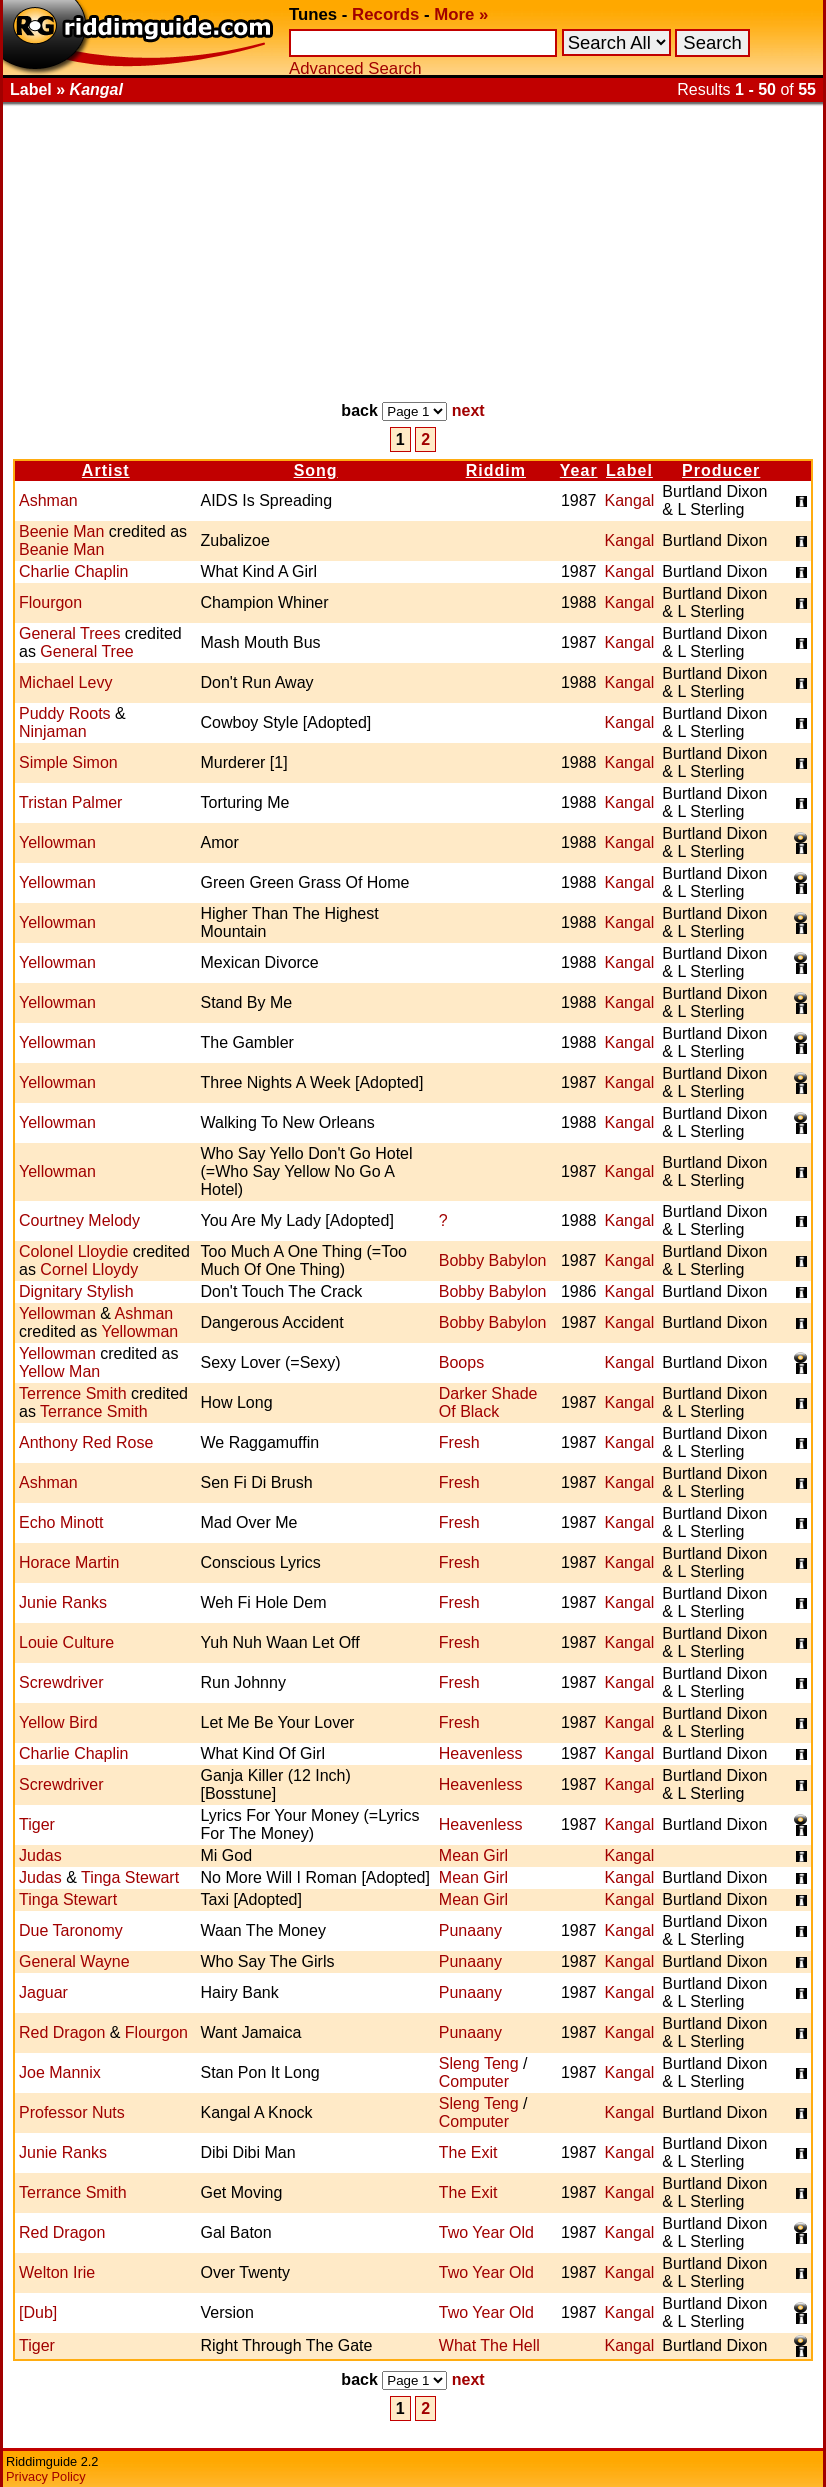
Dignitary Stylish (76, 1291)
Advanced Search (355, 68)
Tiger (37, 1824)
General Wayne (74, 1961)
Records (385, 14)
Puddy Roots (65, 713)
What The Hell (489, 2345)
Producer (721, 470)
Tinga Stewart (130, 1877)
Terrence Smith (73, 1393)
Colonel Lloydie (73, 1251)
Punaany (470, 1930)
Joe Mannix (60, 2072)
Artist (106, 470)
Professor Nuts (72, 2112)
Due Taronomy (71, 1930)
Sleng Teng (479, 2063)
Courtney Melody (79, 1220)
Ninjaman (53, 731)
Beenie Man (61, 531)
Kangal (630, 500)
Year (579, 470)
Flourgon (50, 602)
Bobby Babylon (493, 1260)
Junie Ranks (63, 1602)
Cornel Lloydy (89, 1269)
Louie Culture (66, 1642)
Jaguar (43, 1992)
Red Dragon (62, 2032)
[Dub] (38, 2312)
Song (316, 470)
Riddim (496, 470)
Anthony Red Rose (86, 1442)
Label (629, 470)
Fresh (459, 1442)
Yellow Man (59, 1371)
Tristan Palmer (70, 802)
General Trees (69, 633)
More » (461, 14)
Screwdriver (61, 1682)
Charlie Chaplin (73, 571)
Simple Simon (68, 762)
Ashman (48, 500)
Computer (474, 2081)
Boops (461, 1362)
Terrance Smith (94, 1411)
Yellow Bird (58, 1722)
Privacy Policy (46, 2476)
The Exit (468, 2152)
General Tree (86, 651)
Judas (40, 1855)
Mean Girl (473, 1855)
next (468, 410)
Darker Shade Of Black (488, 1402)
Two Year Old (486, 2232)
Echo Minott (61, 1522)
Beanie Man (61, 549)
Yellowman (57, 842)
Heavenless (481, 1753)
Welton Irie (57, 2272)
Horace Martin (69, 1562)
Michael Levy (65, 682)
